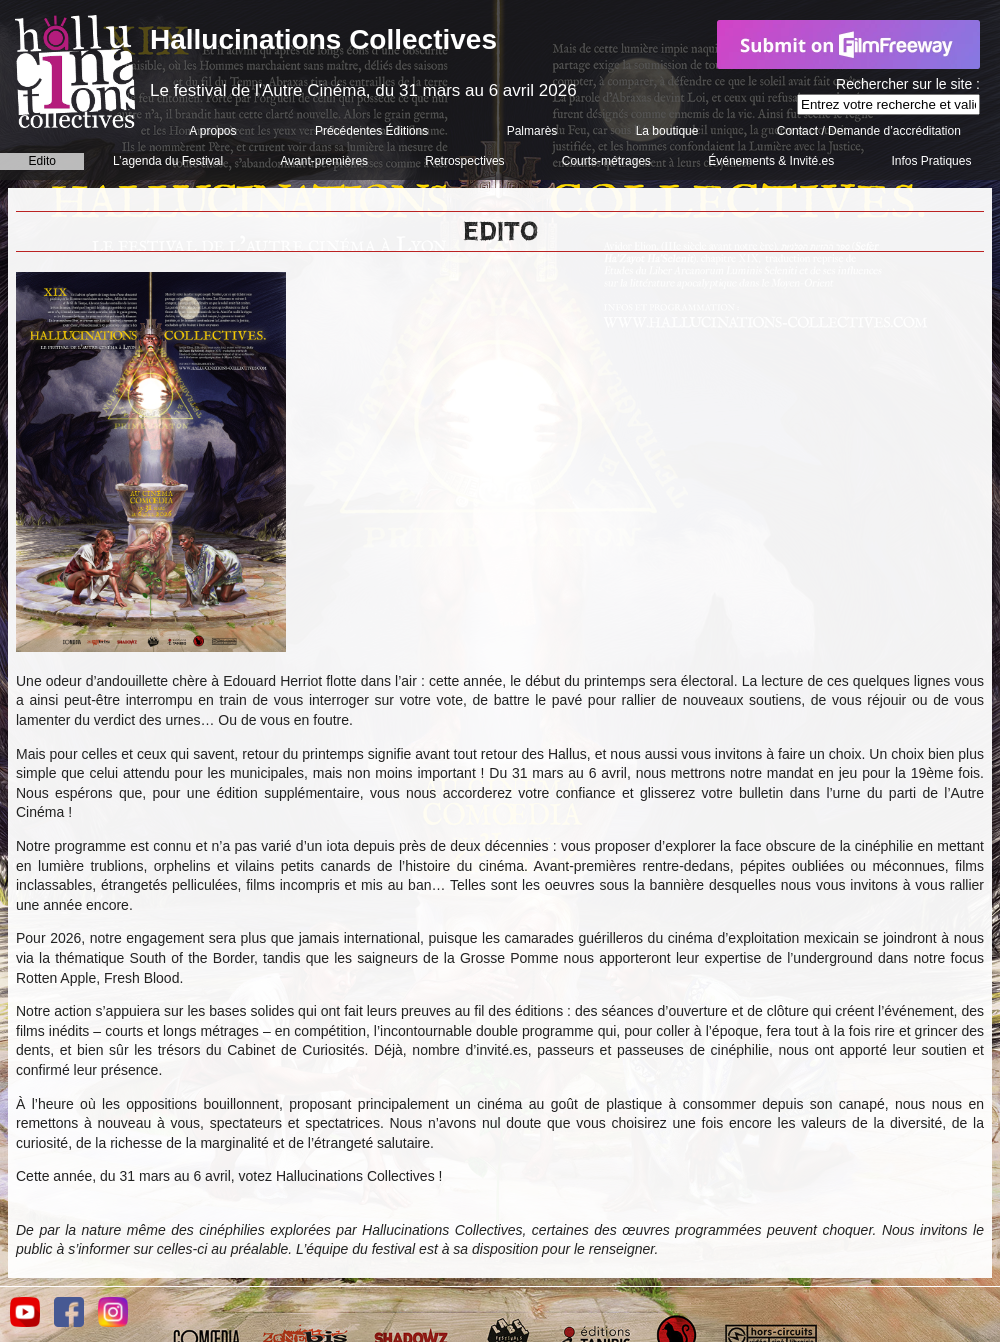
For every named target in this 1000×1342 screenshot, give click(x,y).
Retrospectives (464, 161)
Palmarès (532, 131)
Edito (42, 161)
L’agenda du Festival (168, 161)
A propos (212, 131)
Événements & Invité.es (771, 161)
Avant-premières (324, 161)
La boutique (667, 131)
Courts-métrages (606, 161)
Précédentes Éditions (371, 131)
